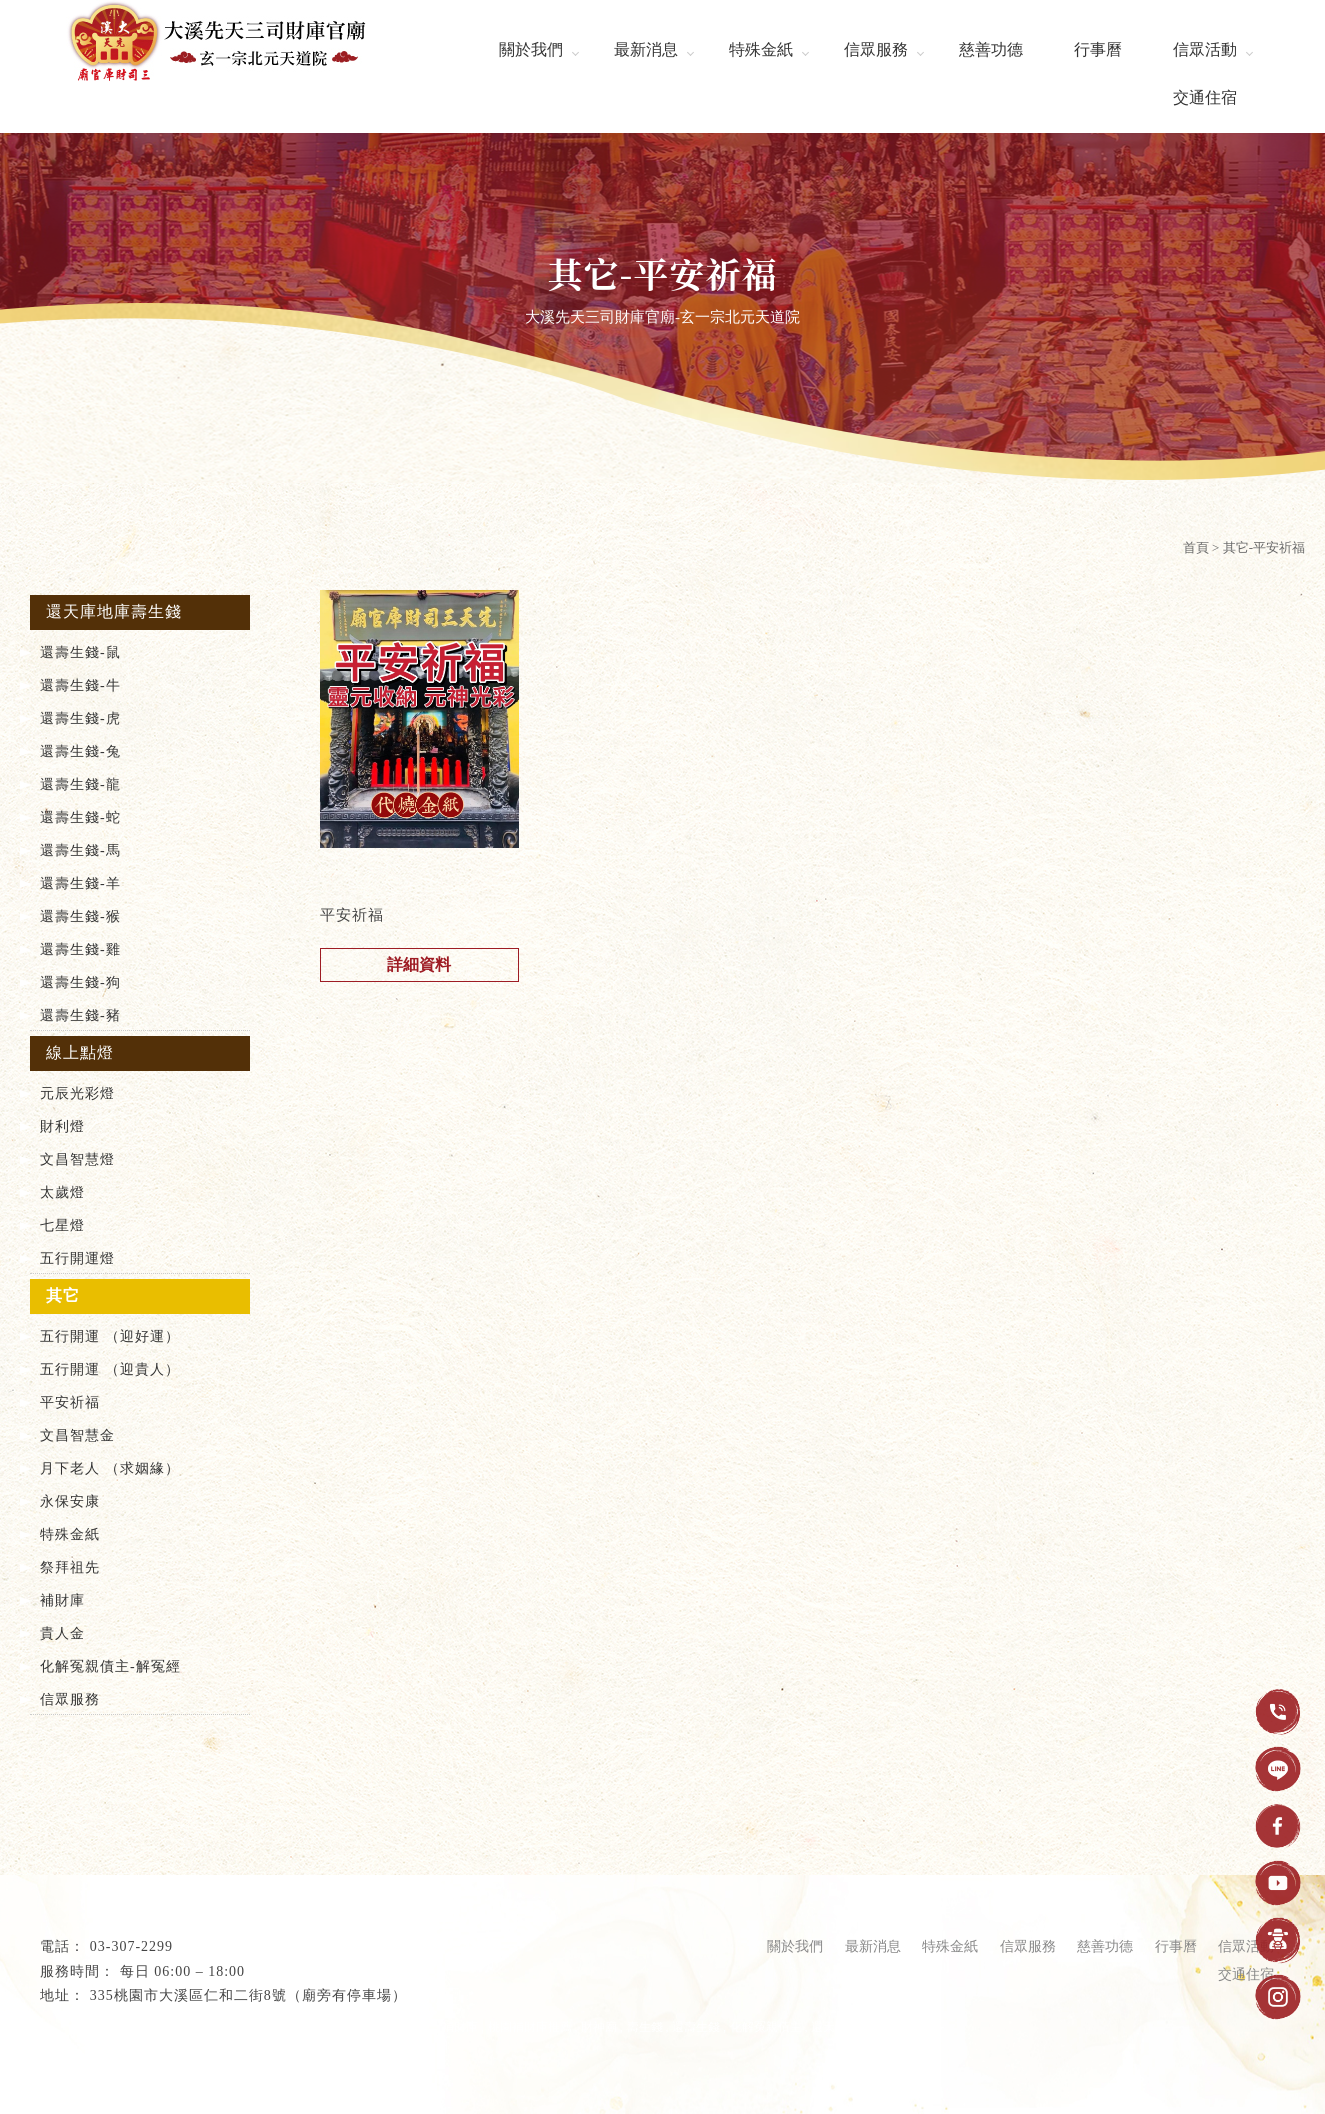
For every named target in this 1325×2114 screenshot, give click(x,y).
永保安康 (70, 1501)
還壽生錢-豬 (80, 1015)
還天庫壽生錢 (847, 2027)
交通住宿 (1205, 97)
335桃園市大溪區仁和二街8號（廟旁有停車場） (248, 1995)
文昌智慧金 (77, 1435)
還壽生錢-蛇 (80, 817)
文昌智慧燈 (77, 1159)
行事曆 (1098, 49)
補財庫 (62, 1600)
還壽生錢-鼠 (80, 652)
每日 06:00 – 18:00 (182, 1971)
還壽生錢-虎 (80, 718)
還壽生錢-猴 (80, 916)
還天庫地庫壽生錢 (114, 611)
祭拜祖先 (70, 1567)
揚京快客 (141, 2074)
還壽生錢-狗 (80, 982)
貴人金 (62, 1633)
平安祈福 (70, 1402)
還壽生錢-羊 (80, 883)
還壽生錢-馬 (80, 850)
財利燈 (62, 1126)
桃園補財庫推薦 (530, 2027)
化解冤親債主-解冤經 (110, 1666)
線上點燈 (80, 1052)
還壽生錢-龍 (80, 784)
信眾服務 (876, 49)
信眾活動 (1205, 49)
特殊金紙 (761, 49)
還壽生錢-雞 (80, 949)
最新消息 (646, 49)
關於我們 (531, 49)
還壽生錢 (696, 2027)
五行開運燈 (77, 1258)
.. (283, 2074)
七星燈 (62, 1225)
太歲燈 (62, 1192)
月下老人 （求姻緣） (110, 1468)
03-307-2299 (131, 1946)
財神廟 (599, 2027)
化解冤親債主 (766, 2027)
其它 (63, 1295)
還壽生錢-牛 (80, 685)
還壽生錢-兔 (80, 751)
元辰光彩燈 (77, 1093)
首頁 (1196, 547)
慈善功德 (991, 49)
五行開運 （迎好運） (110, 1336)
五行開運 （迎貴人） (110, 1369)
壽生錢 (645, 2027)
